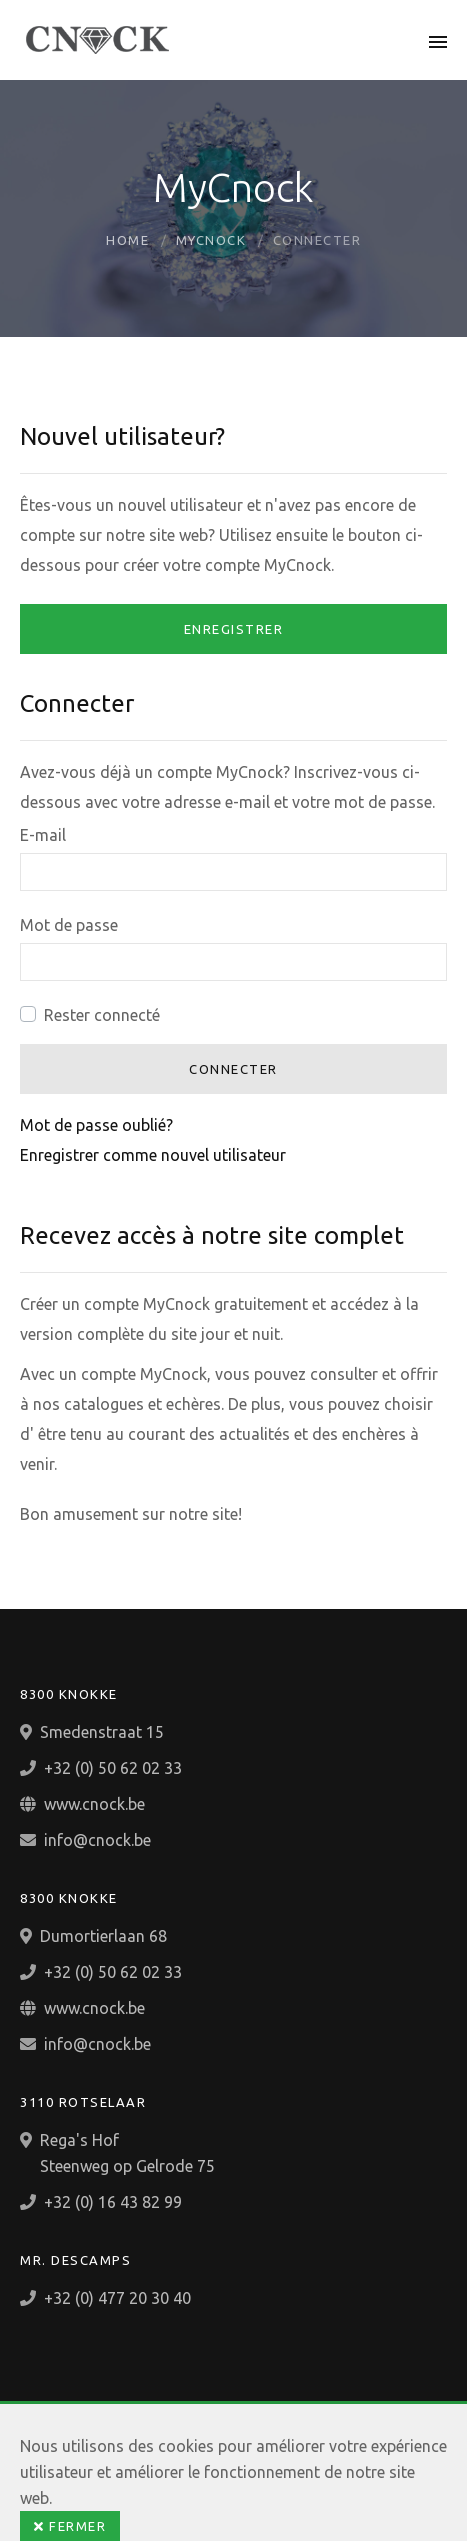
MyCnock (211, 240)
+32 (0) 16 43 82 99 (113, 2202)
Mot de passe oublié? (96, 1125)
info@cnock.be (97, 1840)
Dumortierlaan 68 (103, 1936)
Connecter (233, 1069)
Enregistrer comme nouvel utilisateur (153, 1155)
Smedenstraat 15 (102, 1732)
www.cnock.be (94, 1804)
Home (127, 240)
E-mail (43, 835)
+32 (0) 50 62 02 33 (113, 1768)
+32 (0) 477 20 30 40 (117, 2298)
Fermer (70, 2526)
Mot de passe (69, 925)
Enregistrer (234, 629)
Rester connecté (102, 1015)
